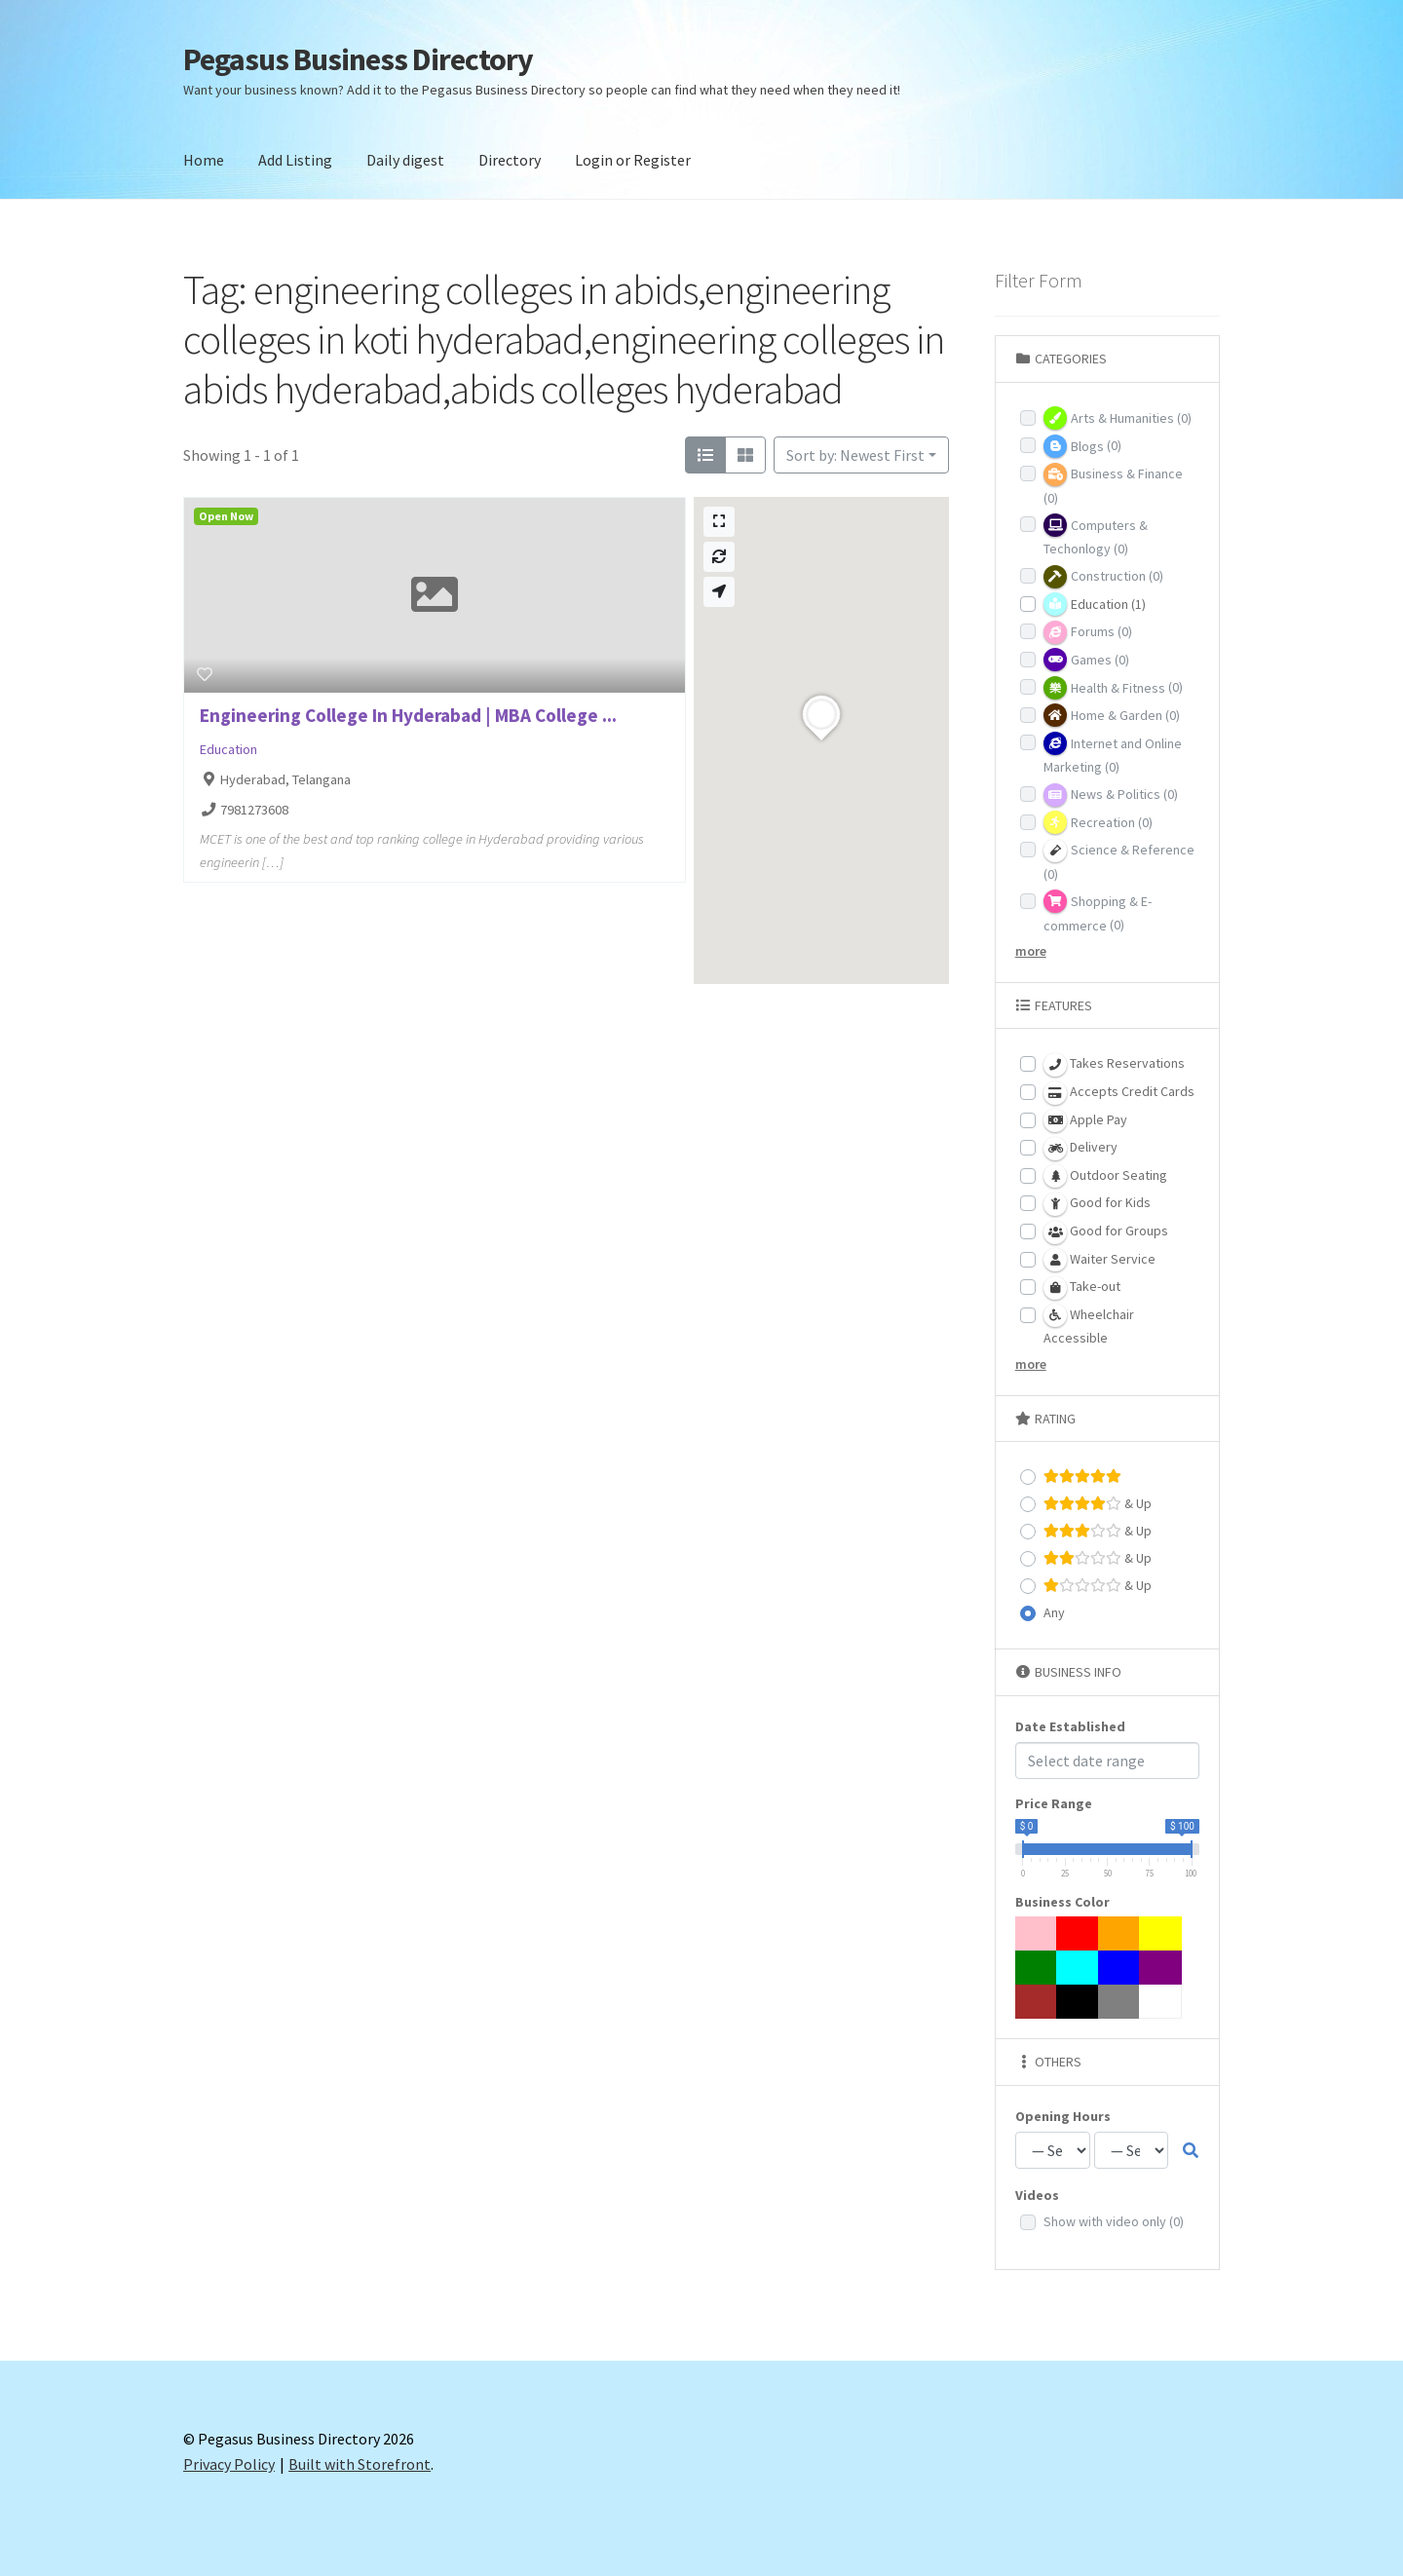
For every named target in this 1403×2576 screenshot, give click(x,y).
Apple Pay (1085, 1120)
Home (203, 160)
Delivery (1080, 1148)
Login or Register (633, 160)
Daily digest (405, 160)
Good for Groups (1105, 1232)
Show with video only (1113, 2221)
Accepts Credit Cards (1118, 1093)
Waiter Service (1099, 1259)
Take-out (1081, 1288)
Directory (509, 160)
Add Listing (295, 160)
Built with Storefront (359, 2464)
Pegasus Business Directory (358, 59)
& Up (1097, 1504)
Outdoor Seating (1105, 1176)
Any (1054, 1612)
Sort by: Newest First (855, 455)
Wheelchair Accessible (1088, 1325)
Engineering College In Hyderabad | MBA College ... (408, 715)
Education (228, 749)
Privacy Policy (229, 2464)
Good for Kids (1097, 1204)
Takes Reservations (1114, 1065)
